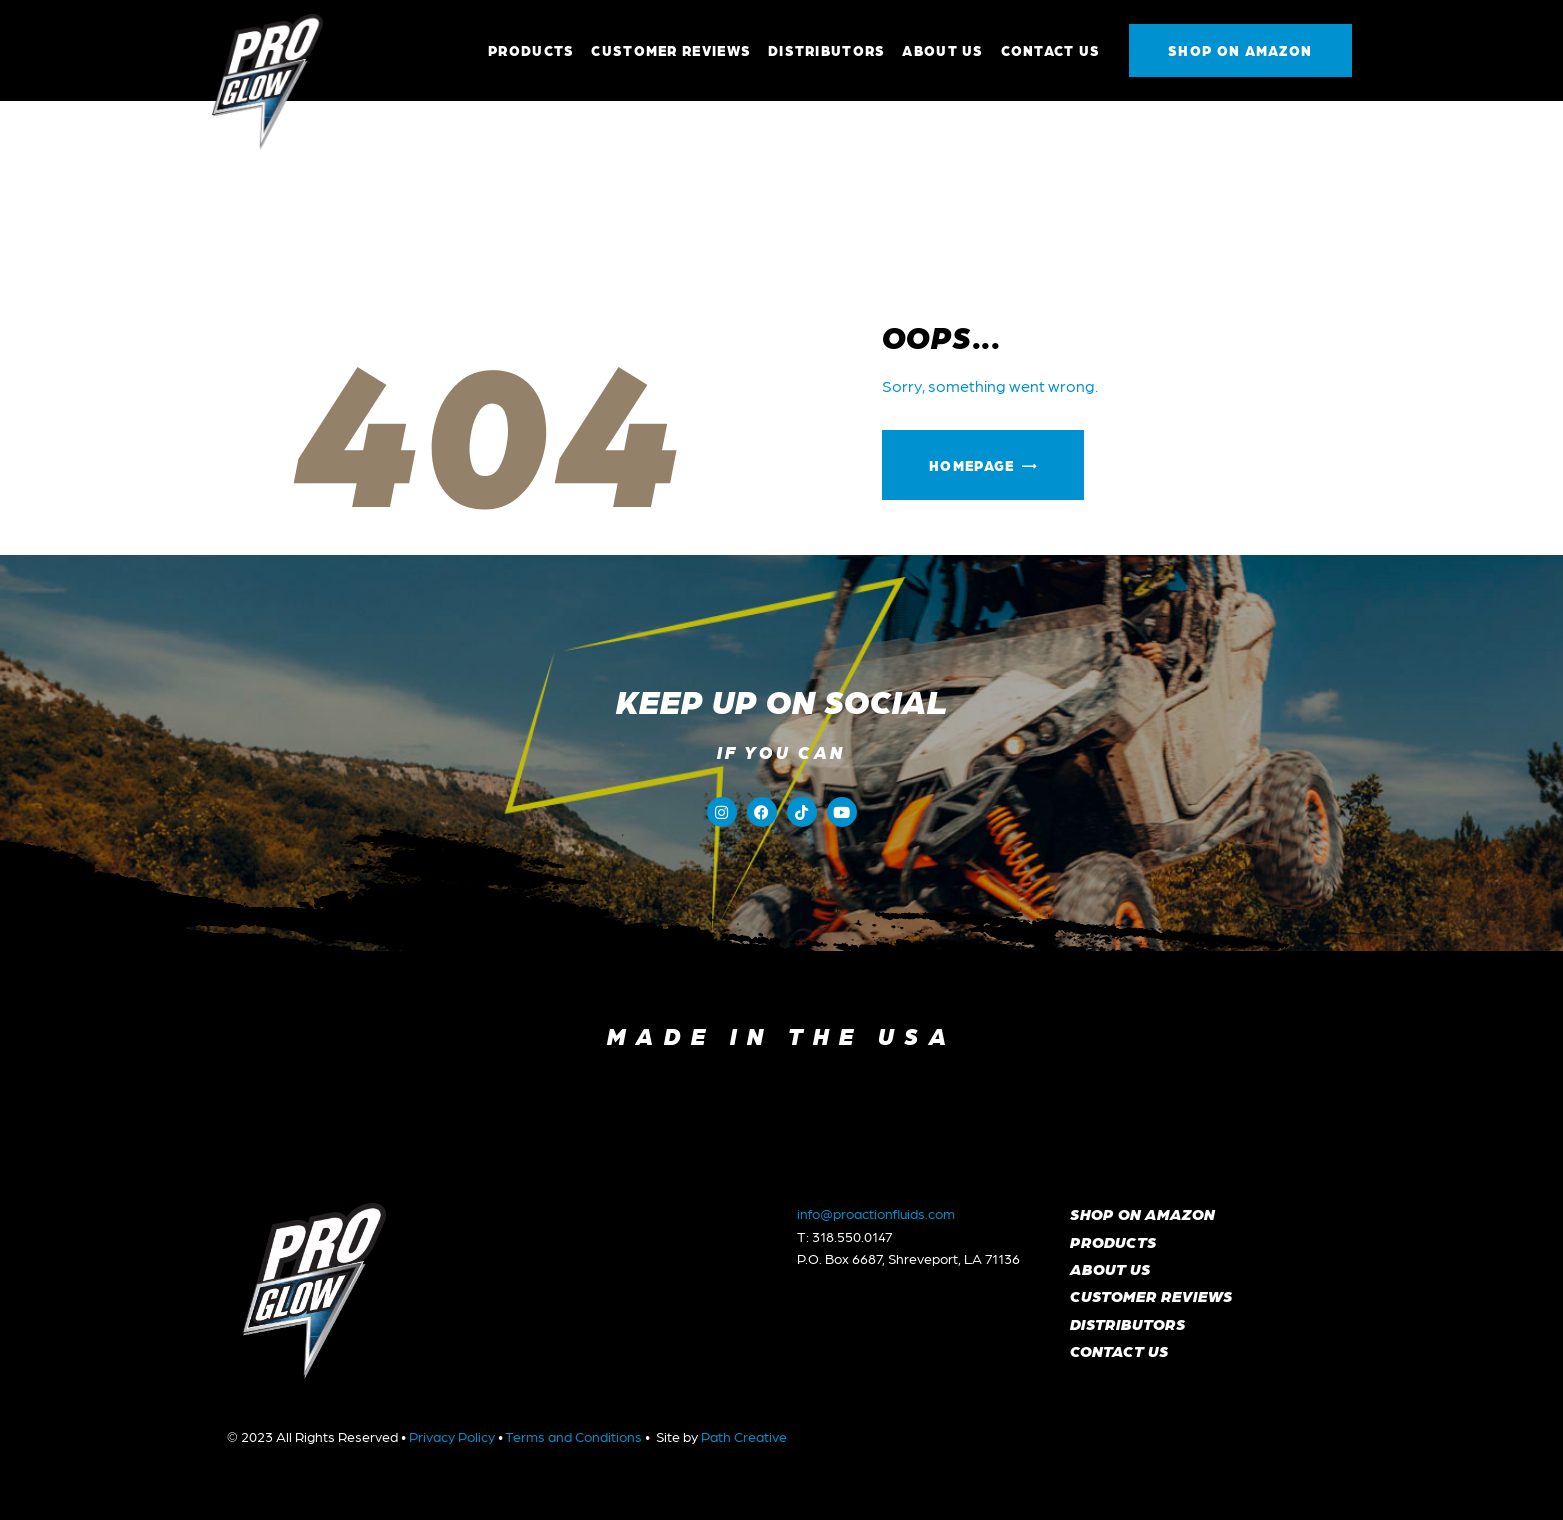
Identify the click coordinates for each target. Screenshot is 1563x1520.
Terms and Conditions (573, 1436)
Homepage (971, 465)
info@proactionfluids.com (876, 1213)
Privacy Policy (452, 1436)
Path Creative (744, 1436)
